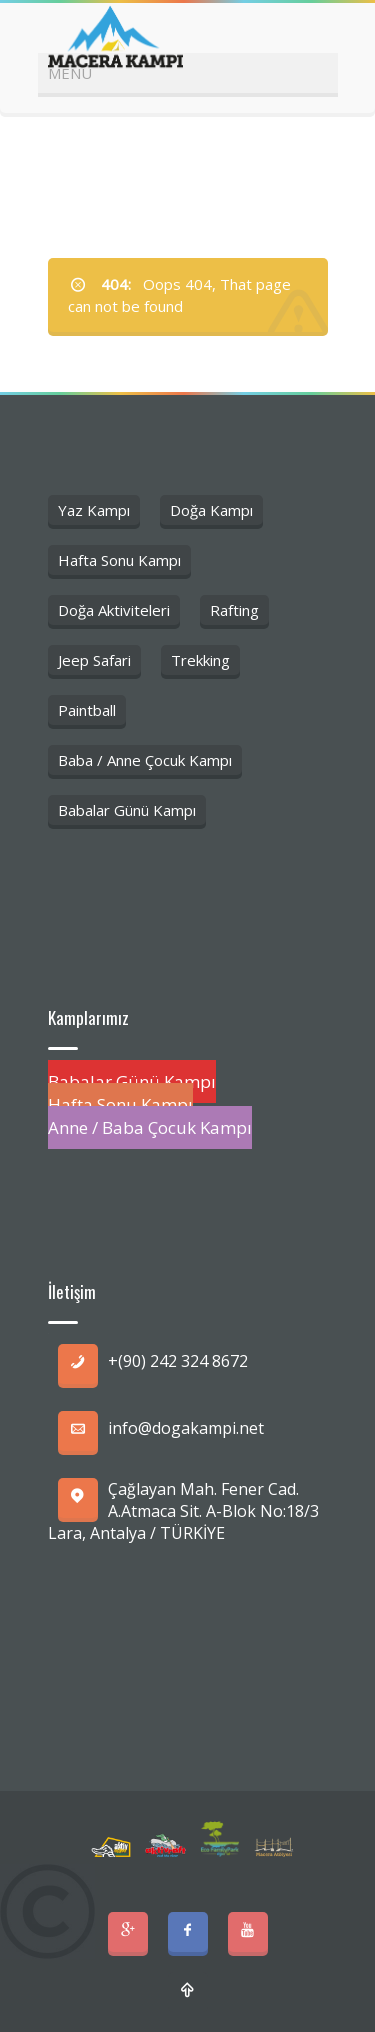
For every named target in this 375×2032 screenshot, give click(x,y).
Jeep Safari (94, 660)
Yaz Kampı (94, 510)
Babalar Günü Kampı (127, 810)
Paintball (87, 710)
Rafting (234, 610)
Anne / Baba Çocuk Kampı (150, 1127)
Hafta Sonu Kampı (119, 560)
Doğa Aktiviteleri (114, 610)
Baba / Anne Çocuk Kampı (145, 760)
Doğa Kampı (211, 510)
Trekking (200, 660)
